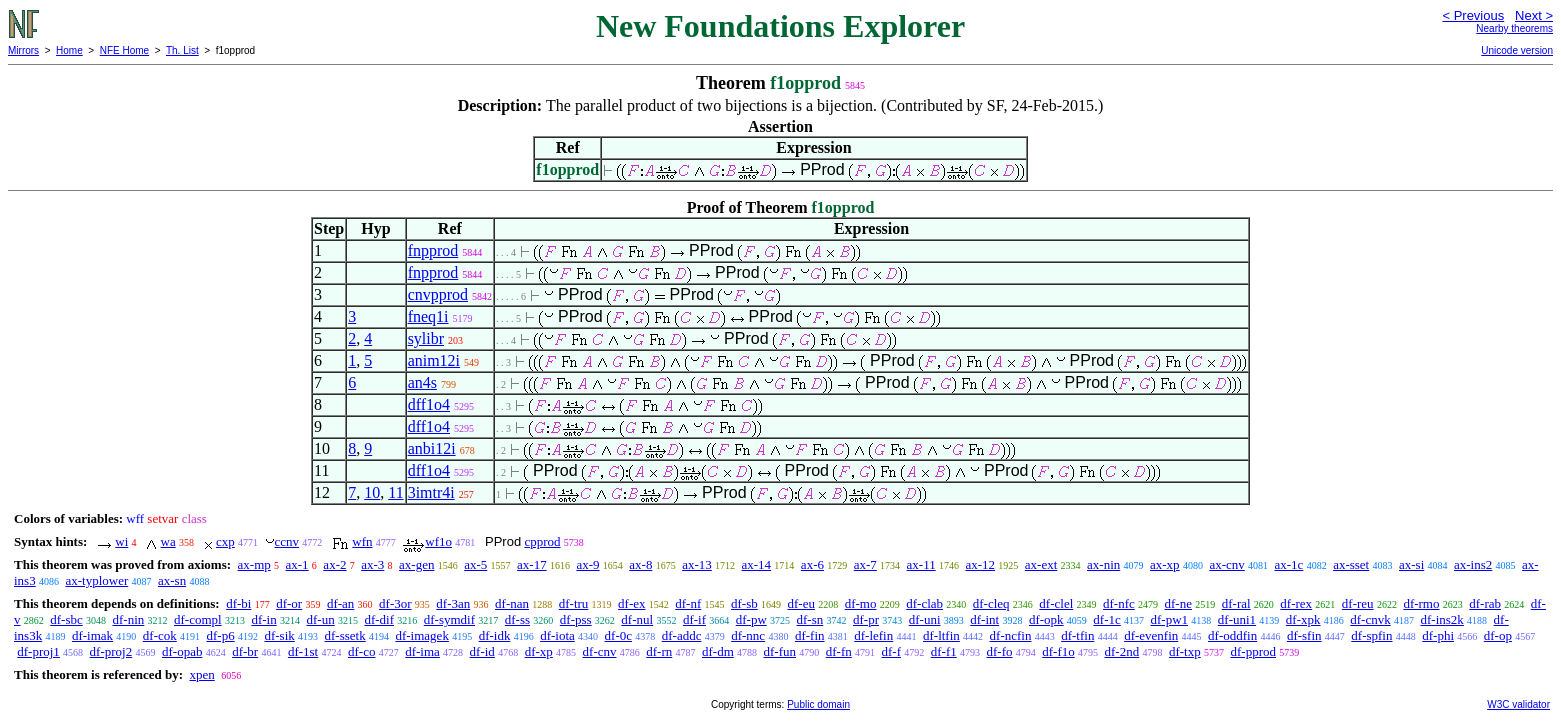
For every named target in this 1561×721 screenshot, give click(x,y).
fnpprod (433, 250)
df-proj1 (38, 651)
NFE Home (124, 50)
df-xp (539, 651)
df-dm (718, 651)
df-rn (659, 651)
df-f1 (944, 651)
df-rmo (1421, 603)
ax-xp (1165, 564)
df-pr (866, 619)
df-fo (1000, 651)
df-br (245, 651)
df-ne (1178, 603)
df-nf (688, 603)
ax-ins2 (1473, 564)
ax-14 (757, 564)
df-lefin (873, 635)
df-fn (839, 651)
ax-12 (980, 564)
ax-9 (587, 564)
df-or (289, 603)
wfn (362, 541)
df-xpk (1303, 619)
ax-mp (254, 564)
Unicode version (1517, 50)
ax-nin (1103, 564)
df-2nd (1122, 651)
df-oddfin (1232, 635)
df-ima (422, 651)
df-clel (1056, 603)
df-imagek (421, 635)
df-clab (924, 603)
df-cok (160, 635)
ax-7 (865, 564)
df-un (320, 619)
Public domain (818, 704)
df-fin (810, 635)
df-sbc (66, 619)
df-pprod (1253, 651)
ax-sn (172, 580)
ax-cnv (1226, 564)
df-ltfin (941, 635)
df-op (1498, 635)
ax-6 (812, 564)
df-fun (780, 651)
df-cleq (991, 603)
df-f (892, 651)
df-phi (1438, 635)
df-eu (801, 603)
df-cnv (600, 651)
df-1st (303, 651)
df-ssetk (345, 635)
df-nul (637, 619)
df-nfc (1119, 603)
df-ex (631, 603)
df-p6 (221, 635)
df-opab (182, 651)
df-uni (925, 619)
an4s (422, 382)
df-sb (744, 603)
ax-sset (1351, 564)
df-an (340, 603)
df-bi (238, 603)
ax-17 (532, 564)
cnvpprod (438, 294)
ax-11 (921, 564)
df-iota (557, 635)
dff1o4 (429, 404)
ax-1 (297, 564)
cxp (225, 541)
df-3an (453, 603)
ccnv (287, 541)
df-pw (751, 619)
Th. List (182, 50)
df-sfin (1304, 635)
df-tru (574, 603)
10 (372, 492)
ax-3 (372, 564)
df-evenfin (1151, 635)
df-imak (92, 635)
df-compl (198, 619)
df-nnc (748, 635)
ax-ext (1041, 564)
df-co (361, 651)
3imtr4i (431, 492)
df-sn (810, 619)
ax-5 (475, 564)
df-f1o (1058, 651)
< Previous (1473, 15)
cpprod (542, 541)
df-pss (576, 619)
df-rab (1485, 603)
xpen (201, 674)
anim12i (434, 360)
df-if (694, 619)
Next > (1534, 15)
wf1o (438, 541)
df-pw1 (1170, 619)
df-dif (379, 619)
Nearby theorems (1514, 28)
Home (69, 50)
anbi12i (432, 448)
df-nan (512, 603)
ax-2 (334, 564)
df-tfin (1077, 635)
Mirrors (23, 50)
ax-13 (697, 564)
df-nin (129, 619)
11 (395, 492)
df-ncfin (1011, 635)
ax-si (1411, 564)
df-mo (861, 603)
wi (121, 541)
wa (168, 541)
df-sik (279, 635)
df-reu (1358, 603)
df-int (984, 619)
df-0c (618, 635)
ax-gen (416, 564)
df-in (263, 619)
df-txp (1185, 651)
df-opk (1046, 619)
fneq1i (428, 316)
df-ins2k (1441, 619)
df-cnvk (1370, 619)
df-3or (395, 603)
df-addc (682, 635)
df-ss (517, 619)
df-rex (1296, 603)
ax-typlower (96, 580)
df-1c (1106, 619)
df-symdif (449, 619)
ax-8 (640, 564)
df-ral (1236, 603)
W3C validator (1518, 704)
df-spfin (1371, 635)
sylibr (426, 338)
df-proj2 (111, 651)
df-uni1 (1237, 619)
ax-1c (1289, 564)
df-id (482, 651)
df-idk (495, 635)
